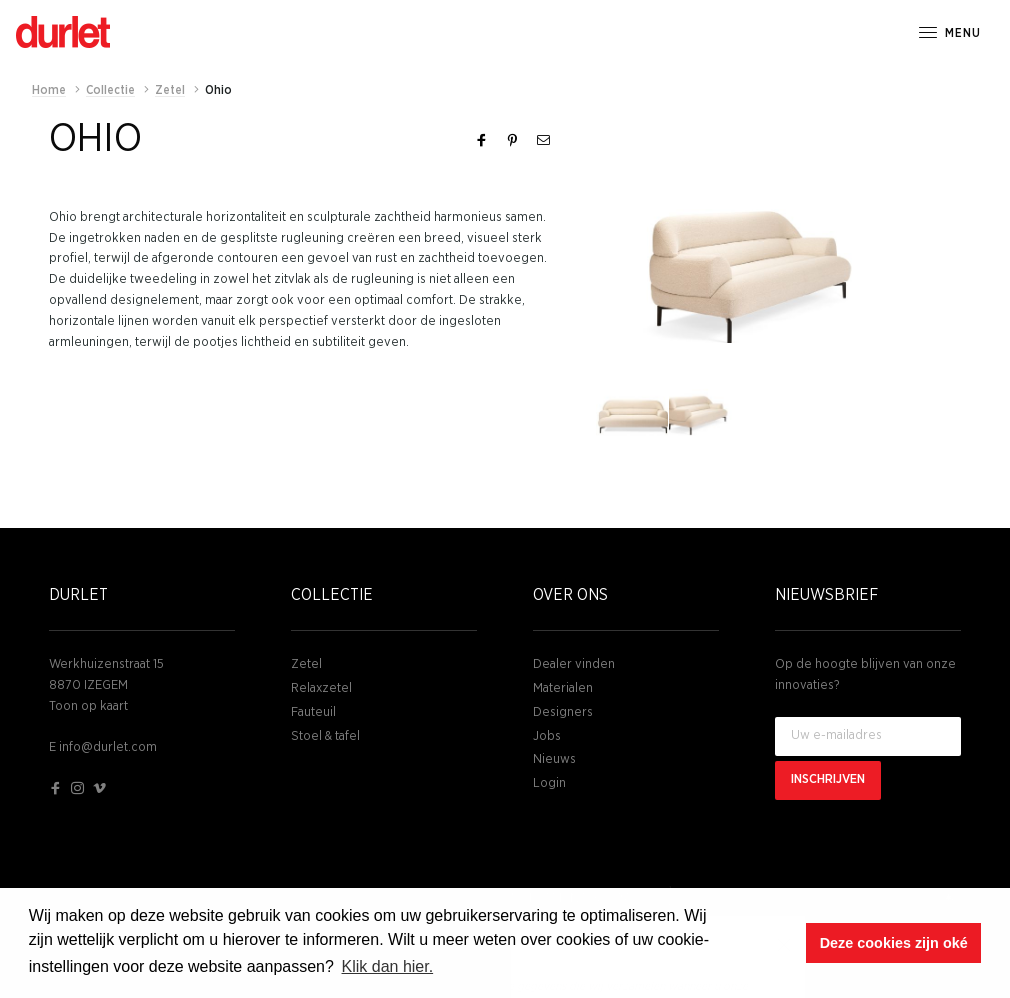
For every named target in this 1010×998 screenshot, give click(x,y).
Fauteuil (313, 712)
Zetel (306, 664)
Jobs (547, 736)
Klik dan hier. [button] (388, 966)
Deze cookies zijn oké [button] (894, 943)
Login (549, 783)
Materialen (563, 688)
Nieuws (554, 759)
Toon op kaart (88, 706)
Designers (563, 712)
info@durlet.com (108, 747)
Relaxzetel (321, 688)
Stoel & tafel (325, 736)
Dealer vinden (574, 664)
